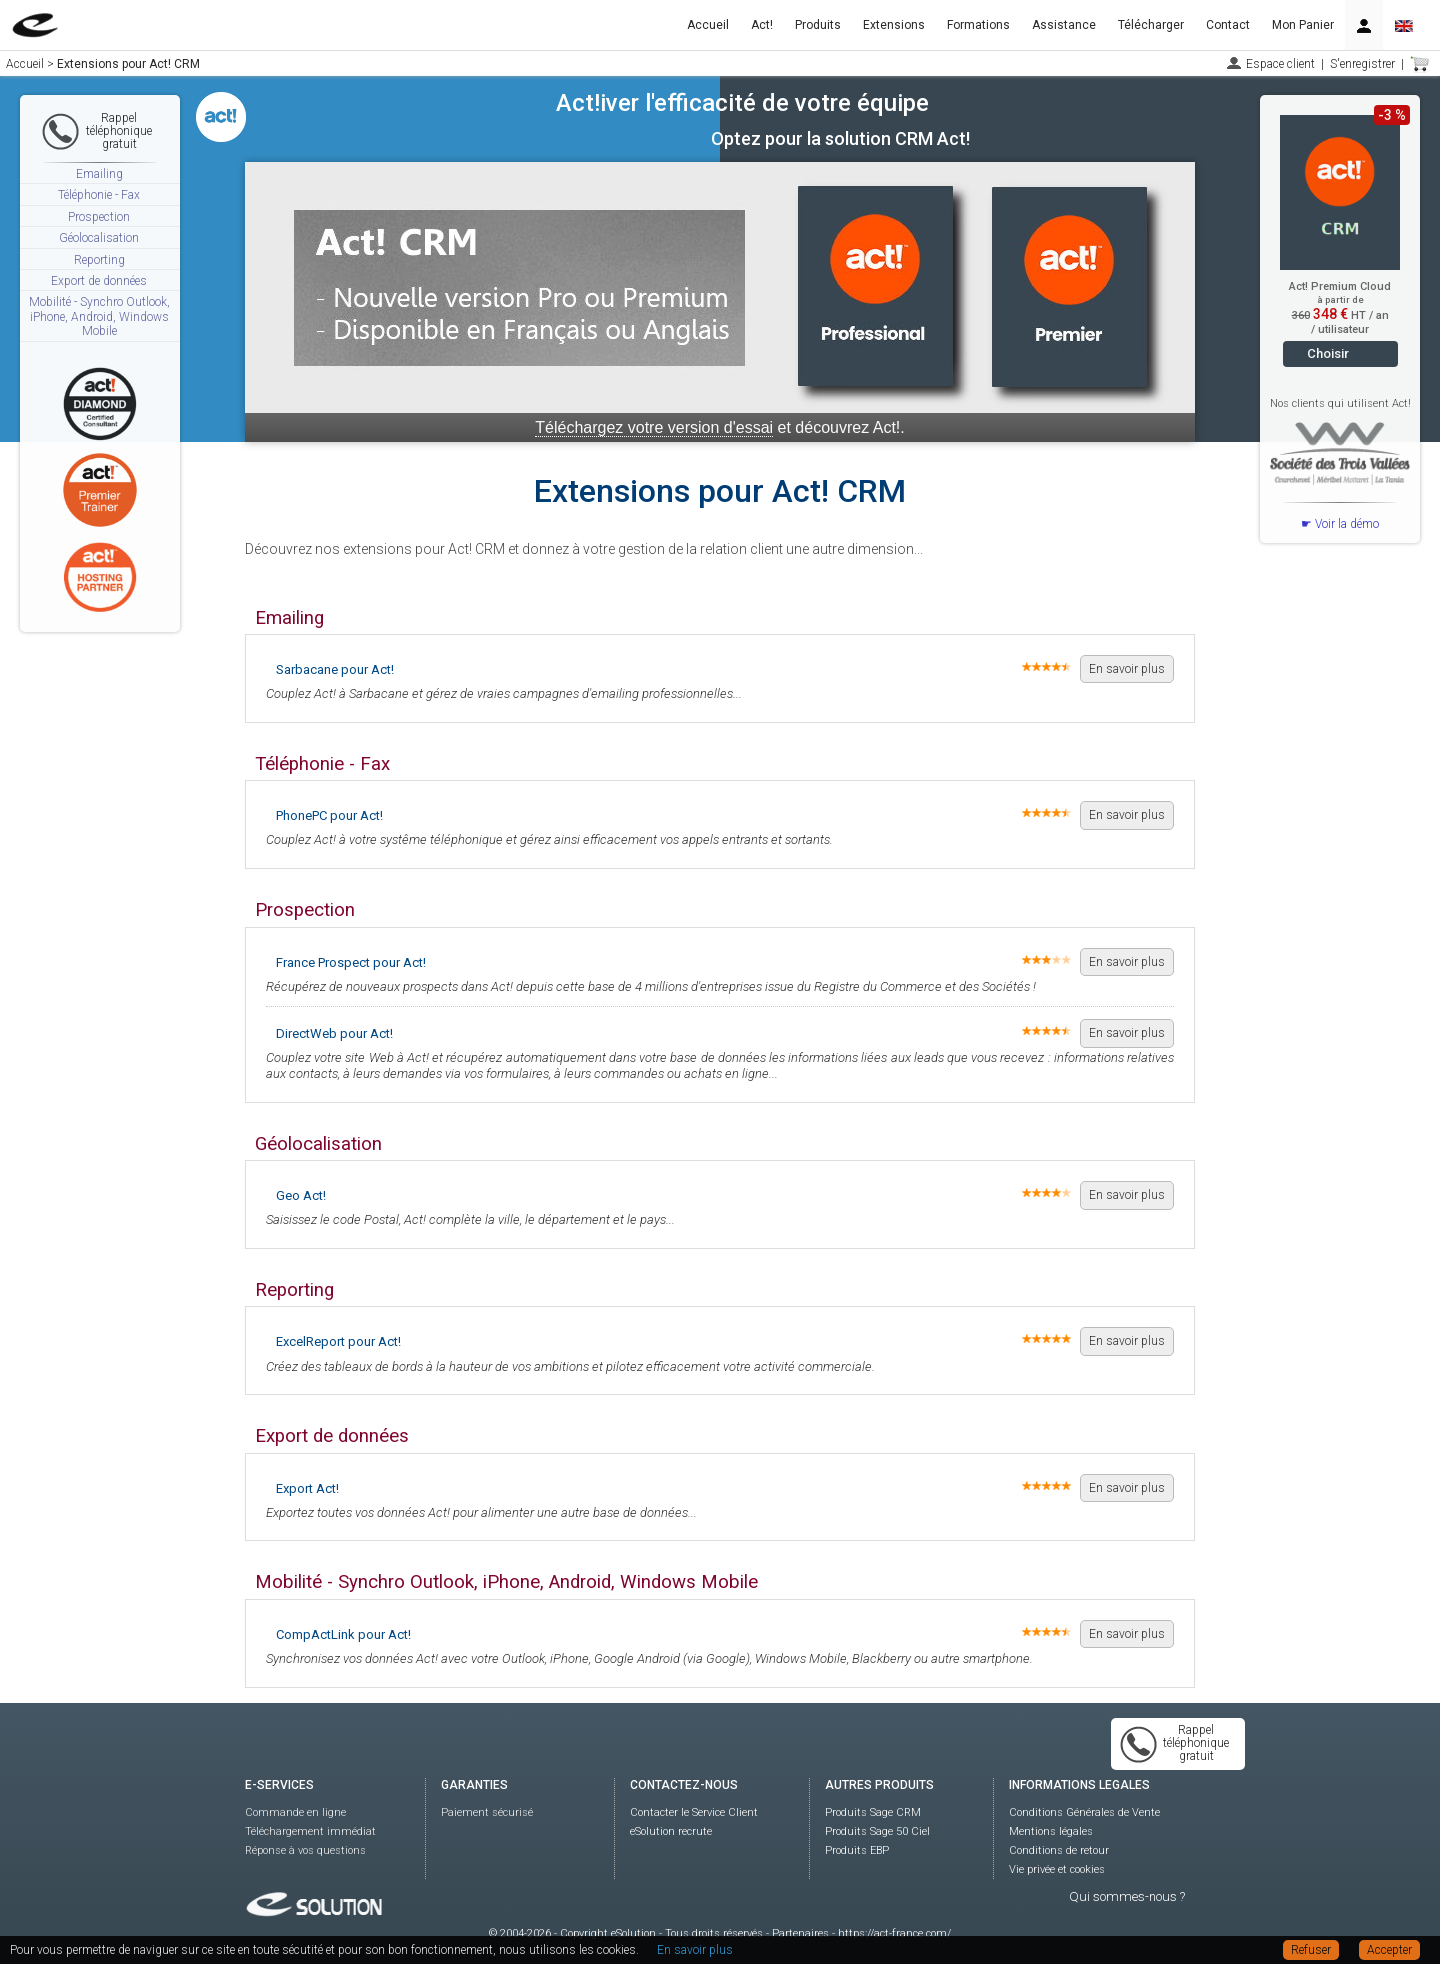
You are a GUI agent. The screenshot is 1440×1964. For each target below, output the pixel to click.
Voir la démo (1347, 524)
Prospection (99, 217)
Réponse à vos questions (305, 1850)
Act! (762, 25)
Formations (978, 25)
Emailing (99, 174)
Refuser (1311, 1950)
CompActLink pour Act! (343, 1634)
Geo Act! (301, 1195)
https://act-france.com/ (894, 1933)
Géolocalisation (99, 238)
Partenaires (800, 1933)
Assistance (1064, 25)
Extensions (894, 25)
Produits (818, 25)
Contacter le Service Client (694, 1812)
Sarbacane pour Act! (335, 669)
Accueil (708, 25)
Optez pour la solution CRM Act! (840, 138)
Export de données (99, 281)
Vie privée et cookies (1057, 1869)
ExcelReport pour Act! (338, 1341)
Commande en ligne (295, 1812)
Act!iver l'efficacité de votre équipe (742, 103)
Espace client (1280, 64)
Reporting (99, 260)
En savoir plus (1127, 669)
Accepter (1389, 1950)
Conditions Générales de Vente (1084, 1812)
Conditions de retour (1059, 1850)
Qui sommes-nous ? (1127, 1896)
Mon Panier (1303, 25)
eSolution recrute (671, 1831)
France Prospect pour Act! (351, 962)
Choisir (1328, 353)
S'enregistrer (1362, 64)
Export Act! (307, 1488)
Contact (1228, 25)
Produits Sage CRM (873, 1812)
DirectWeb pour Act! (334, 1033)
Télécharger (1151, 25)
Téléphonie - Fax (99, 195)
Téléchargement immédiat (310, 1831)
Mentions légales (1051, 1831)
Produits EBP (857, 1850)
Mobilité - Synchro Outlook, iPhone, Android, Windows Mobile (99, 316)
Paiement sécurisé (487, 1812)
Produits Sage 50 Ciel (877, 1831)
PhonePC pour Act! (329, 815)
